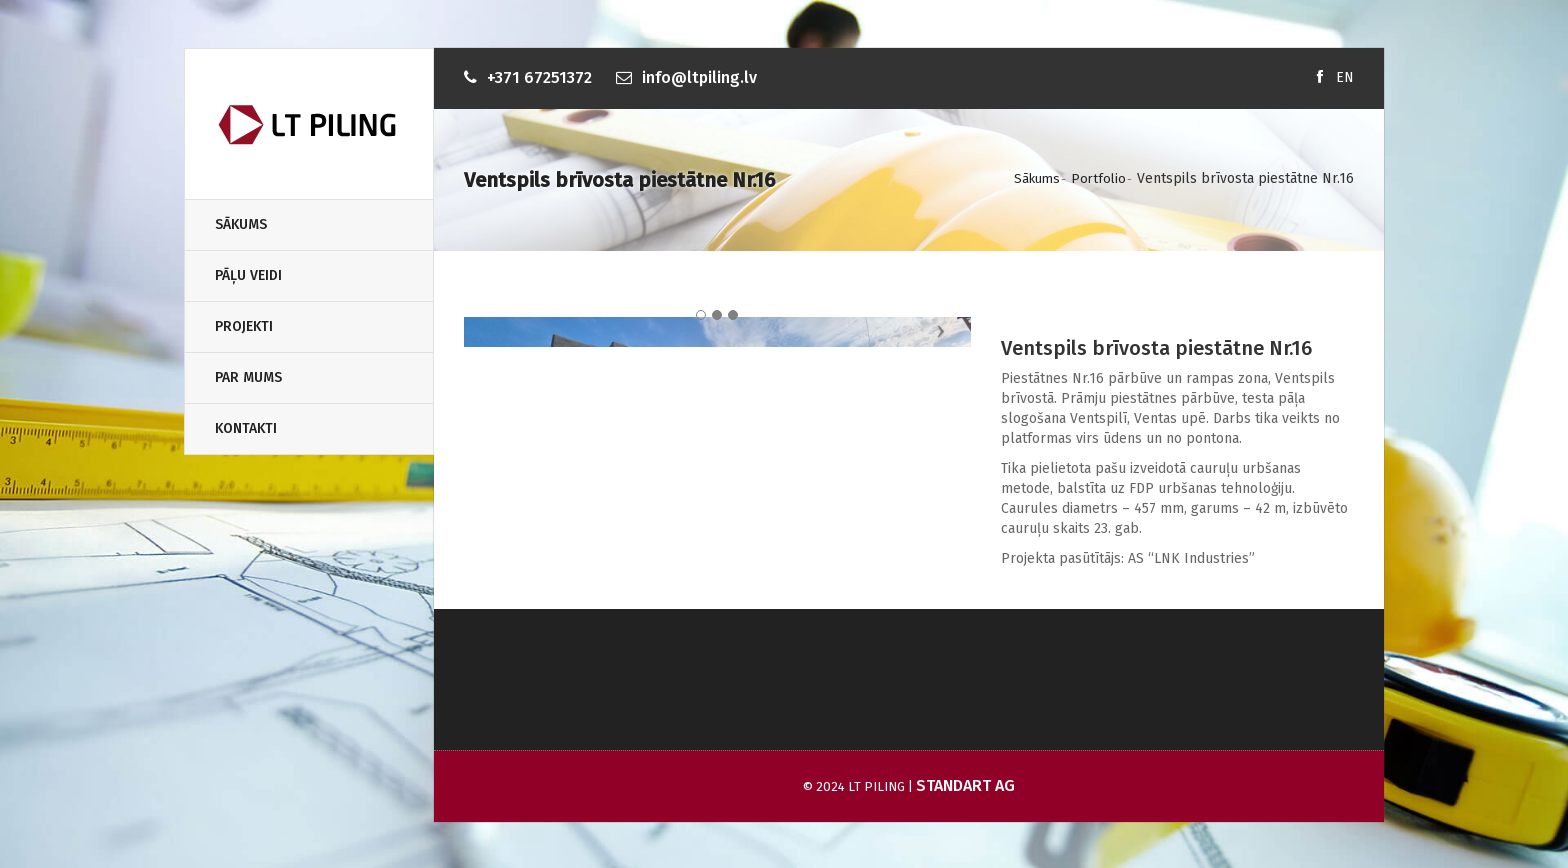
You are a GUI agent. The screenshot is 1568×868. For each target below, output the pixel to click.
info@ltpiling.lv (699, 77)
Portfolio (1098, 178)
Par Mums (248, 377)
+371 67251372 (539, 77)
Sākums (241, 224)
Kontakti (246, 428)
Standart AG (965, 791)
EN (1345, 77)
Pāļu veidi (248, 275)
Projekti (244, 326)
